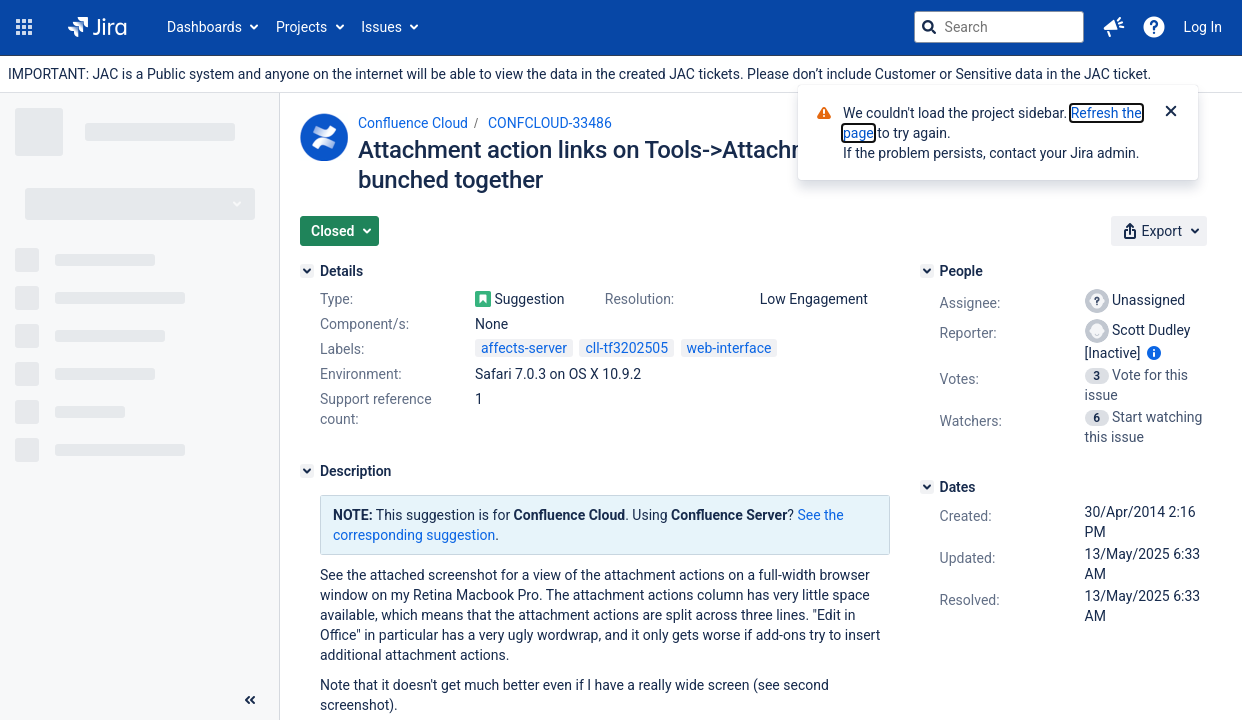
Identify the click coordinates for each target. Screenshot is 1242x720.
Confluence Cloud (413, 123)
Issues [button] (381, 27)
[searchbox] (999, 27)
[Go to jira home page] (97, 27)
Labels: (342, 349)
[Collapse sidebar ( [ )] (250, 700)
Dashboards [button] (204, 27)
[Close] (1171, 113)
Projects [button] (301, 27)
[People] (927, 271)
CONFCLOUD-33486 (550, 123)
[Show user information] (1154, 353)
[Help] (1154, 27)
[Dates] (927, 487)
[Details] (307, 271)
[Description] (307, 471)
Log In (1203, 27)
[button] (24, 27)
